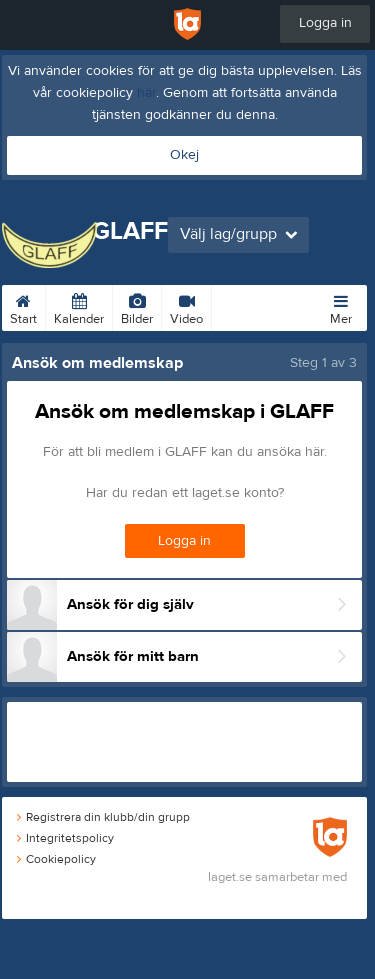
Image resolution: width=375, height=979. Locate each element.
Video (186, 306)
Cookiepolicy (56, 859)
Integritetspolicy (65, 838)
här (146, 93)
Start (23, 306)
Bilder (137, 306)
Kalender (79, 306)
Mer (341, 306)
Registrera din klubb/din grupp (103, 817)
